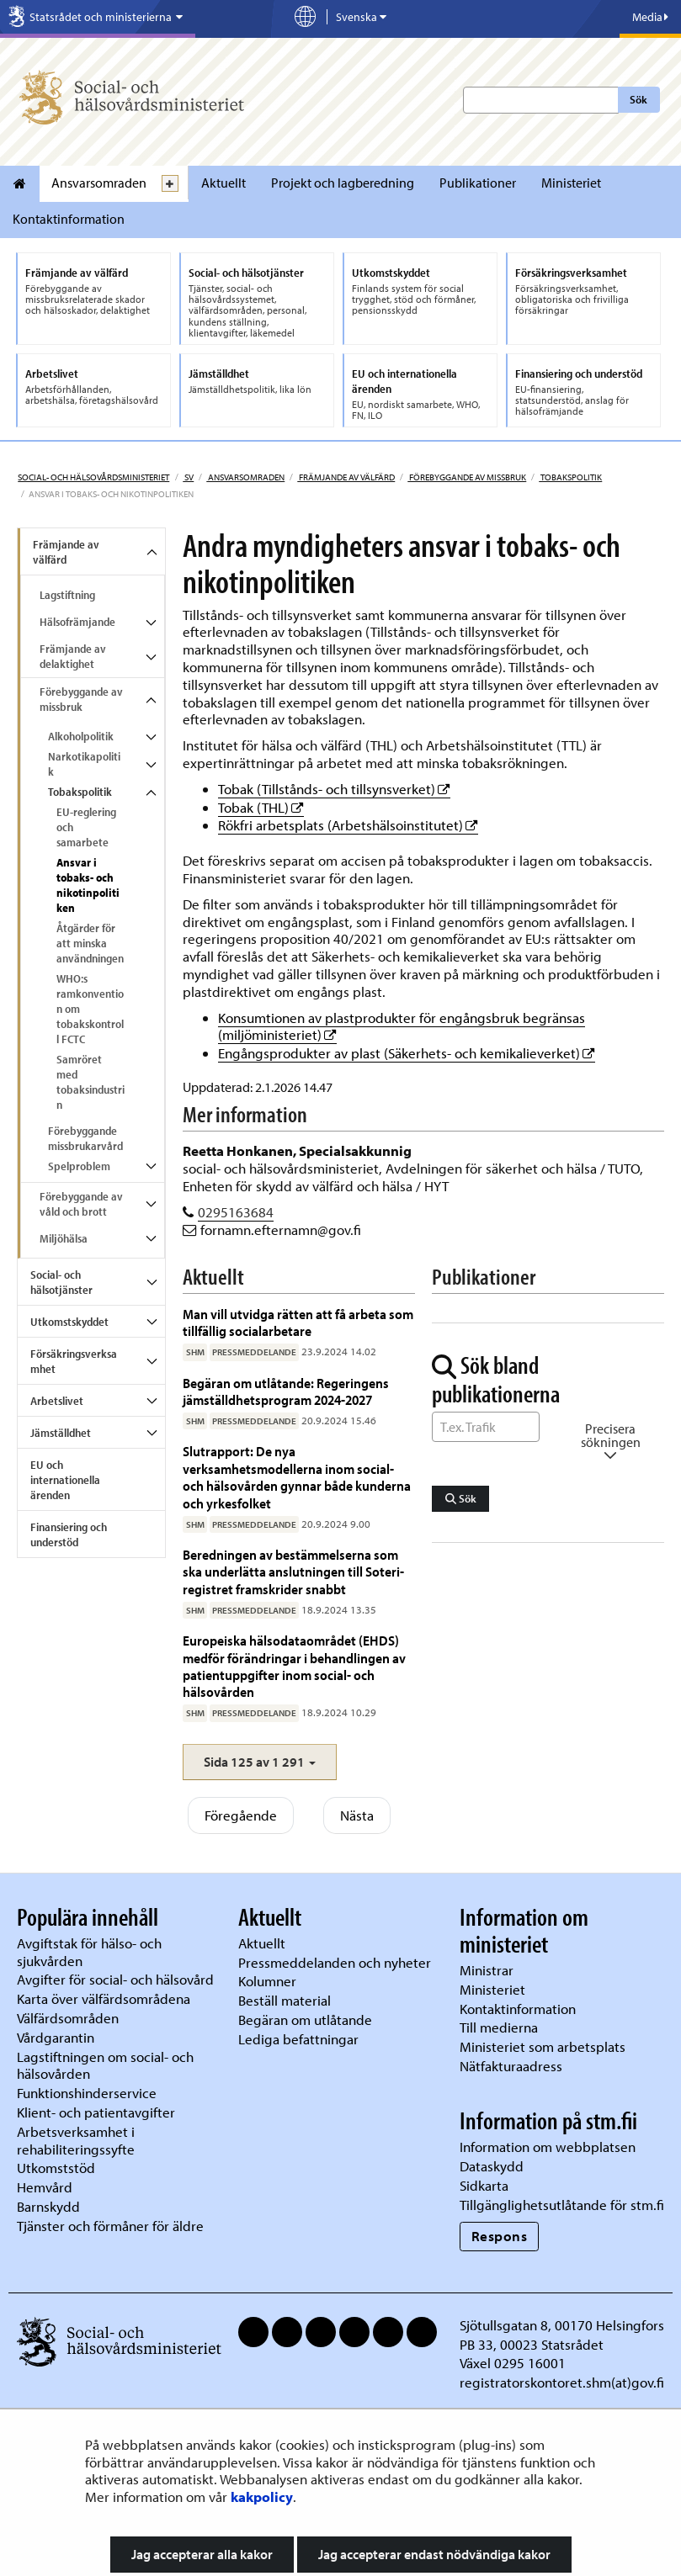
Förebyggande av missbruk (466, 477)
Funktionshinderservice (87, 2093)
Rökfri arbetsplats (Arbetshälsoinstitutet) (348, 825)
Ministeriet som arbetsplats (542, 2046)
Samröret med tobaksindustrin (90, 1082)
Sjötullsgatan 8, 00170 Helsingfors (562, 2325)
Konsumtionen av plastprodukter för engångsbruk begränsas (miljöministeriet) (401, 1026)
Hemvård (44, 2187)
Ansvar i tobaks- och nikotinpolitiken (88, 885)
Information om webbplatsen (548, 2146)
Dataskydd (492, 2166)
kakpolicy (262, 2496)
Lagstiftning (67, 594)
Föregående (241, 1815)
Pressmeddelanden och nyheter (334, 1962)
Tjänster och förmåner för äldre (110, 2225)
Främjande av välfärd (346, 477)
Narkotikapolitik (84, 764)
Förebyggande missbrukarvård (85, 1138)
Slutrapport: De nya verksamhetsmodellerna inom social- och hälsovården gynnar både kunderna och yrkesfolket (297, 1476)
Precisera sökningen (611, 1442)
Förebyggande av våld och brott (81, 1204)
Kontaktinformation (69, 218)
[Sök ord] (486, 1427)
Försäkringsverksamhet (73, 1361)
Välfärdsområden (68, 2018)
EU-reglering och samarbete (86, 827)
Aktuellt (223, 182)
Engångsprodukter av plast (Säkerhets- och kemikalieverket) (406, 1053)
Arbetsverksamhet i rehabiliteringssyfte (77, 2140)
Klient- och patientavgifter (96, 2112)
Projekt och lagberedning (342, 182)
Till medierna (499, 2027)
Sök (638, 99)
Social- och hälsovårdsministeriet (93, 477)
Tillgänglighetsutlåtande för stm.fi (562, 2204)
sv (188, 477)
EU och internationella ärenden (65, 1480)
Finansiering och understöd (68, 1534)
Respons (499, 2236)
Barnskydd (48, 2206)
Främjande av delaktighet (73, 656)
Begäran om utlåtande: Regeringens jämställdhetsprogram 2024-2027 (286, 1391)
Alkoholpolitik (81, 736)
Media (650, 16)
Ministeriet (571, 182)
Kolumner (267, 1981)
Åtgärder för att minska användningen (90, 943)
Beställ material (284, 2000)
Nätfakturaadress (511, 2066)
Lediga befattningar (298, 2039)
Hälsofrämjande (77, 621)
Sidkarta (484, 2185)
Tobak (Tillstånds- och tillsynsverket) (334, 789)
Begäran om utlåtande (305, 2019)
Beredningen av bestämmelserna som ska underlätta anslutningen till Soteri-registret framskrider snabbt (293, 1571)
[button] (260, 1762)
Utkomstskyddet (69, 1321)
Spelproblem (79, 1166)
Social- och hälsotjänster (61, 1282)
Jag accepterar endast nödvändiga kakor (434, 2554)
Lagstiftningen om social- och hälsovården (105, 2065)
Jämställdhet (60, 1432)
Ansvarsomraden (98, 182)
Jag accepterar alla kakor (202, 2554)
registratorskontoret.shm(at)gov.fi (562, 2382)
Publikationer (477, 182)
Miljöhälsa (64, 1238)
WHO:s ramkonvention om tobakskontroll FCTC (90, 1009)
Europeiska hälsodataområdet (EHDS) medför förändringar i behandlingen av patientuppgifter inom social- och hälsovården (294, 1665)
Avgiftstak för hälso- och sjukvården (89, 1951)
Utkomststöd (56, 2167)
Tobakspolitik (570, 477)
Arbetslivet (56, 1400)
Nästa (357, 1815)
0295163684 (236, 1212)
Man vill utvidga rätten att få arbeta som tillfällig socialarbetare (298, 1322)
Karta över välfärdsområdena (103, 1998)
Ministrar (486, 1970)
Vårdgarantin (55, 2037)
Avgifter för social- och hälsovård (115, 1979)
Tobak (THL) (261, 807)
